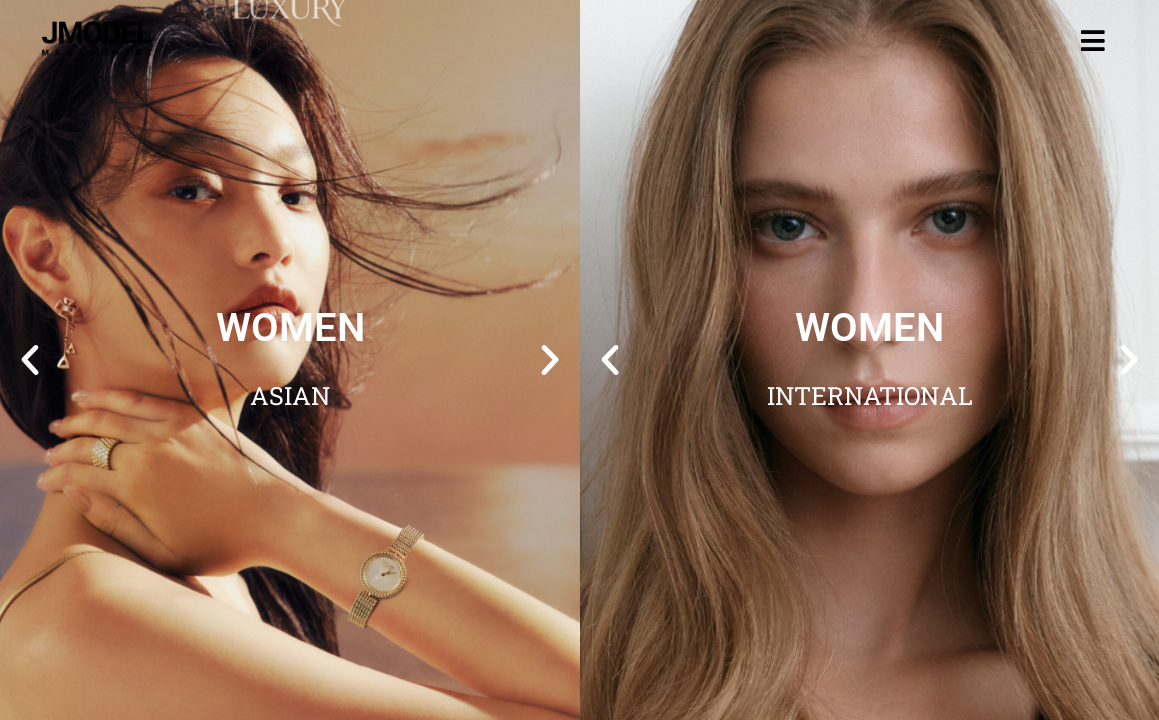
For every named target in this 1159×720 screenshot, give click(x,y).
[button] (30, 360)
